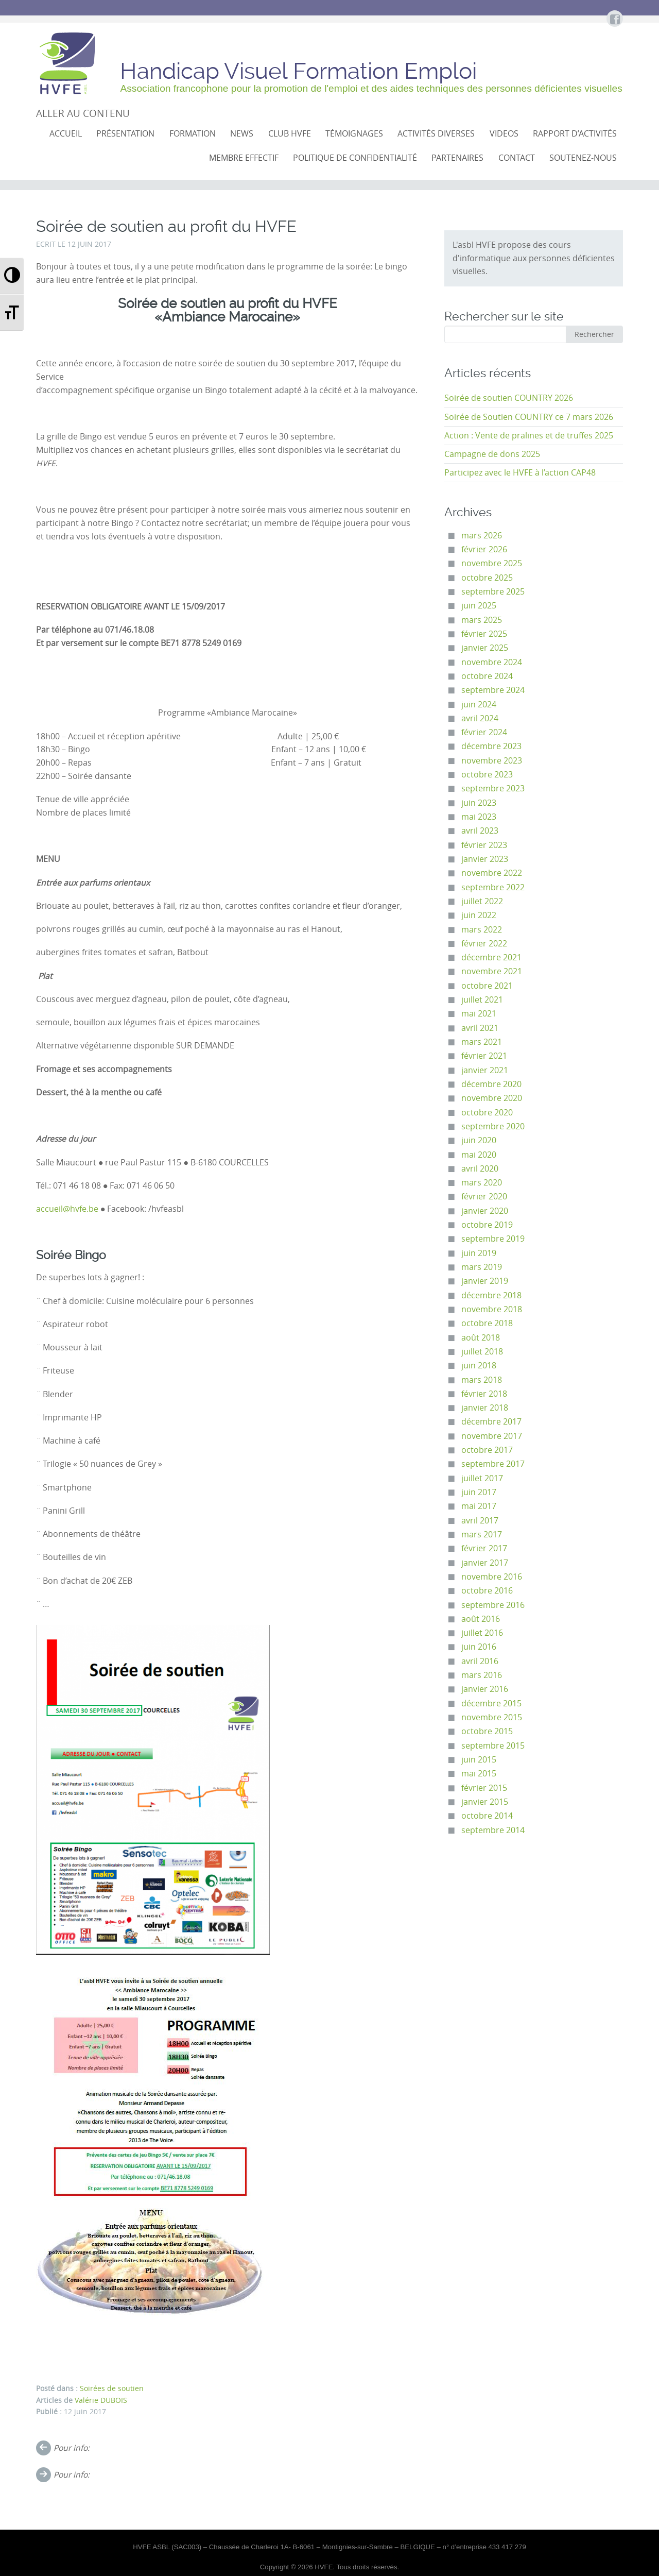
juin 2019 (478, 1253)
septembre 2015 (493, 1745)
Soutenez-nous (583, 157)
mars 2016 (481, 1675)
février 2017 (484, 1548)
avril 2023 (479, 830)
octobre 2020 (487, 1112)
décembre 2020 (491, 1084)
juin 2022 (478, 915)
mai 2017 (478, 1506)
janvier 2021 (484, 1070)
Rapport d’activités (575, 133)
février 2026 (484, 549)
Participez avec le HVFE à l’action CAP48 (520, 472)
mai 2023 (478, 816)
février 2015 (484, 1788)
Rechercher (594, 334)
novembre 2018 (491, 1309)
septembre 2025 (493, 591)
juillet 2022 (482, 901)
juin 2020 (478, 1140)
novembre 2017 (491, 1436)
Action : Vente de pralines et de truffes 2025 (528, 435)
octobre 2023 (487, 774)
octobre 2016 (487, 1590)
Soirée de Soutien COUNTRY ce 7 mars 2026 (528, 417)
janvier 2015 (484, 1802)
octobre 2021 (487, 985)
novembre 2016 (491, 1576)
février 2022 (484, 943)
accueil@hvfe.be (67, 1209)
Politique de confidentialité (355, 157)
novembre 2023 (491, 760)
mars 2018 (481, 1380)
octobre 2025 (487, 577)
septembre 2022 (493, 887)
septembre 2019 (493, 1238)
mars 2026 (481, 535)
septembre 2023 (493, 788)
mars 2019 (481, 1267)
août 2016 (480, 1619)
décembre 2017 (491, 1421)
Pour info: (72, 2448)
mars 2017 (481, 1534)
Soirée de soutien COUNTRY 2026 (508, 398)
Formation (192, 133)
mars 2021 (481, 1042)
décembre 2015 (491, 1703)
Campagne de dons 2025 (492, 454)
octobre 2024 (487, 676)
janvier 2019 (484, 1281)
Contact (516, 157)
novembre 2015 (491, 1717)
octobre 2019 (487, 1224)
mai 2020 (478, 1154)
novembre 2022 (491, 873)
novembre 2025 (491, 563)
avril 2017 (479, 1520)
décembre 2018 (491, 1295)
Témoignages (354, 133)
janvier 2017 (484, 1562)
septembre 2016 (493, 1605)
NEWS (241, 133)
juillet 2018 (482, 1351)
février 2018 (484, 1393)
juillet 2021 (482, 999)
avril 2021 (479, 1028)
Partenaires (457, 157)
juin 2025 (478, 605)
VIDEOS (504, 133)
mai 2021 (478, 1013)
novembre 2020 (491, 1098)
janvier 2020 (484, 1211)
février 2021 (484, 1055)
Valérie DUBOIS (101, 2400)
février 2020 (484, 1196)
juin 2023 (478, 803)
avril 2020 (479, 1168)
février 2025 (484, 634)
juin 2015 (478, 1759)
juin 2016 (478, 1646)
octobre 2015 (487, 1731)
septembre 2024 (493, 690)
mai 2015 (478, 1773)
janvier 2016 (484, 1689)
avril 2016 (479, 1661)
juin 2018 (478, 1365)
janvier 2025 (484, 647)
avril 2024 (479, 718)
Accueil (65, 133)
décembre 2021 (491, 957)
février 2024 (484, 732)
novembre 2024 (491, 662)
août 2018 (480, 1337)
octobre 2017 (487, 1450)
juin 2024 (478, 704)
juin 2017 (478, 1492)
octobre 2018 (487, 1323)
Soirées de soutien (112, 2388)
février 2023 (484, 845)
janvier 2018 (484, 1407)
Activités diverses (436, 133)
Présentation (125, 133)
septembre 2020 (493, 1126)
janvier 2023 (484, 859)
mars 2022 (481, 929)
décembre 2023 (491, 746)
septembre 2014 (493, 1830)
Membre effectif (244, 157)
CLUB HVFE (289, 133)
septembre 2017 (493, 1464)
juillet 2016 (482, 1633)
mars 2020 (481, 1182)
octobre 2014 (487, 1815)
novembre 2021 (491, 971)
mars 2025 (481, 620)
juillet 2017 (482, 1478)
